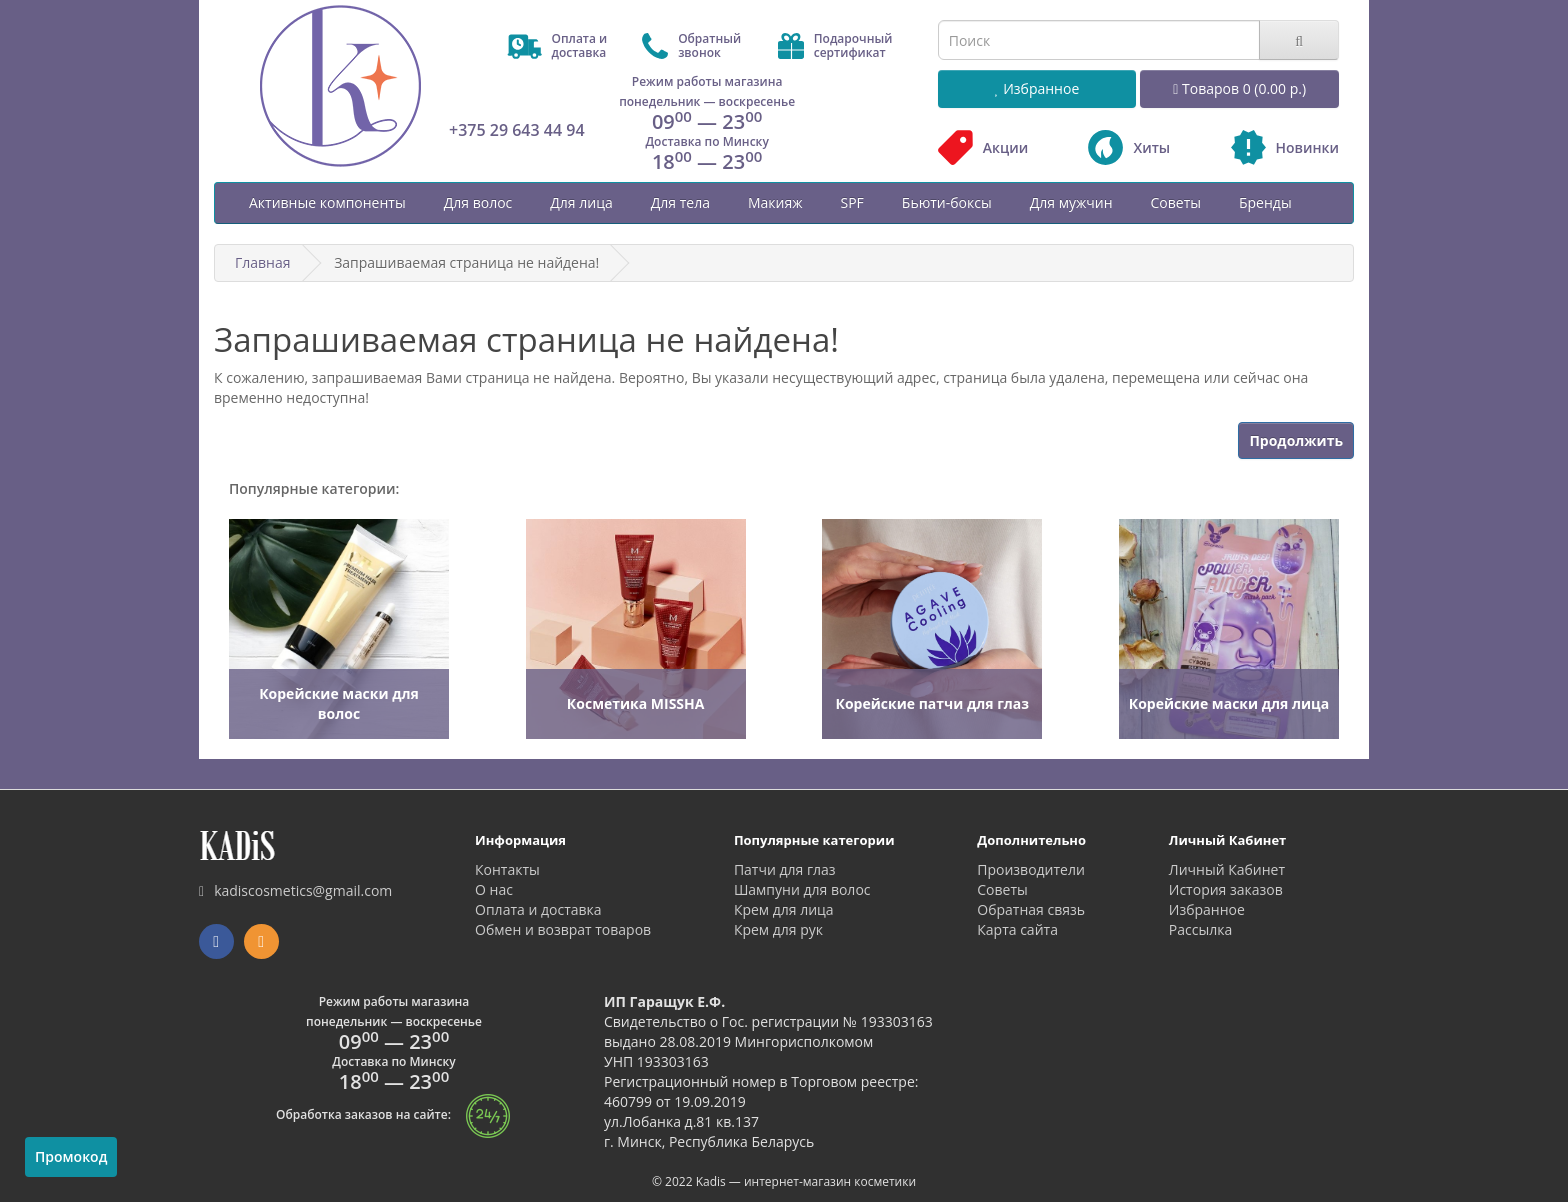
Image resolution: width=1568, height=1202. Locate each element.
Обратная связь (1031, 909)
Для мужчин (1071, 202)
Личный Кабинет (1227, 869)
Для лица (581, 202)
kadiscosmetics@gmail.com (295, 890)
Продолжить (1296, 440)
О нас (494, 889)
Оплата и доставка (538, 909)
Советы (1176, 202)
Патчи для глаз (785, 869)
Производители (1031, 869)
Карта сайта (1017, 929)
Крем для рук (778, 929)
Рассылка (1200, 929)
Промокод (71, 1156)
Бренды (1265, 202)
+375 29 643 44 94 (517, 130)
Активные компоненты (327, 202)
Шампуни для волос (802, 889)
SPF (851, 202)
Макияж (775, 202)
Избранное (1207, 909)
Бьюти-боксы (947, 202)
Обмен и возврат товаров (563, 929)
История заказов (1226, 889)
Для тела (680, 202)
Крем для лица (784, 909)
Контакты (507, 869)
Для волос (478, 202)
